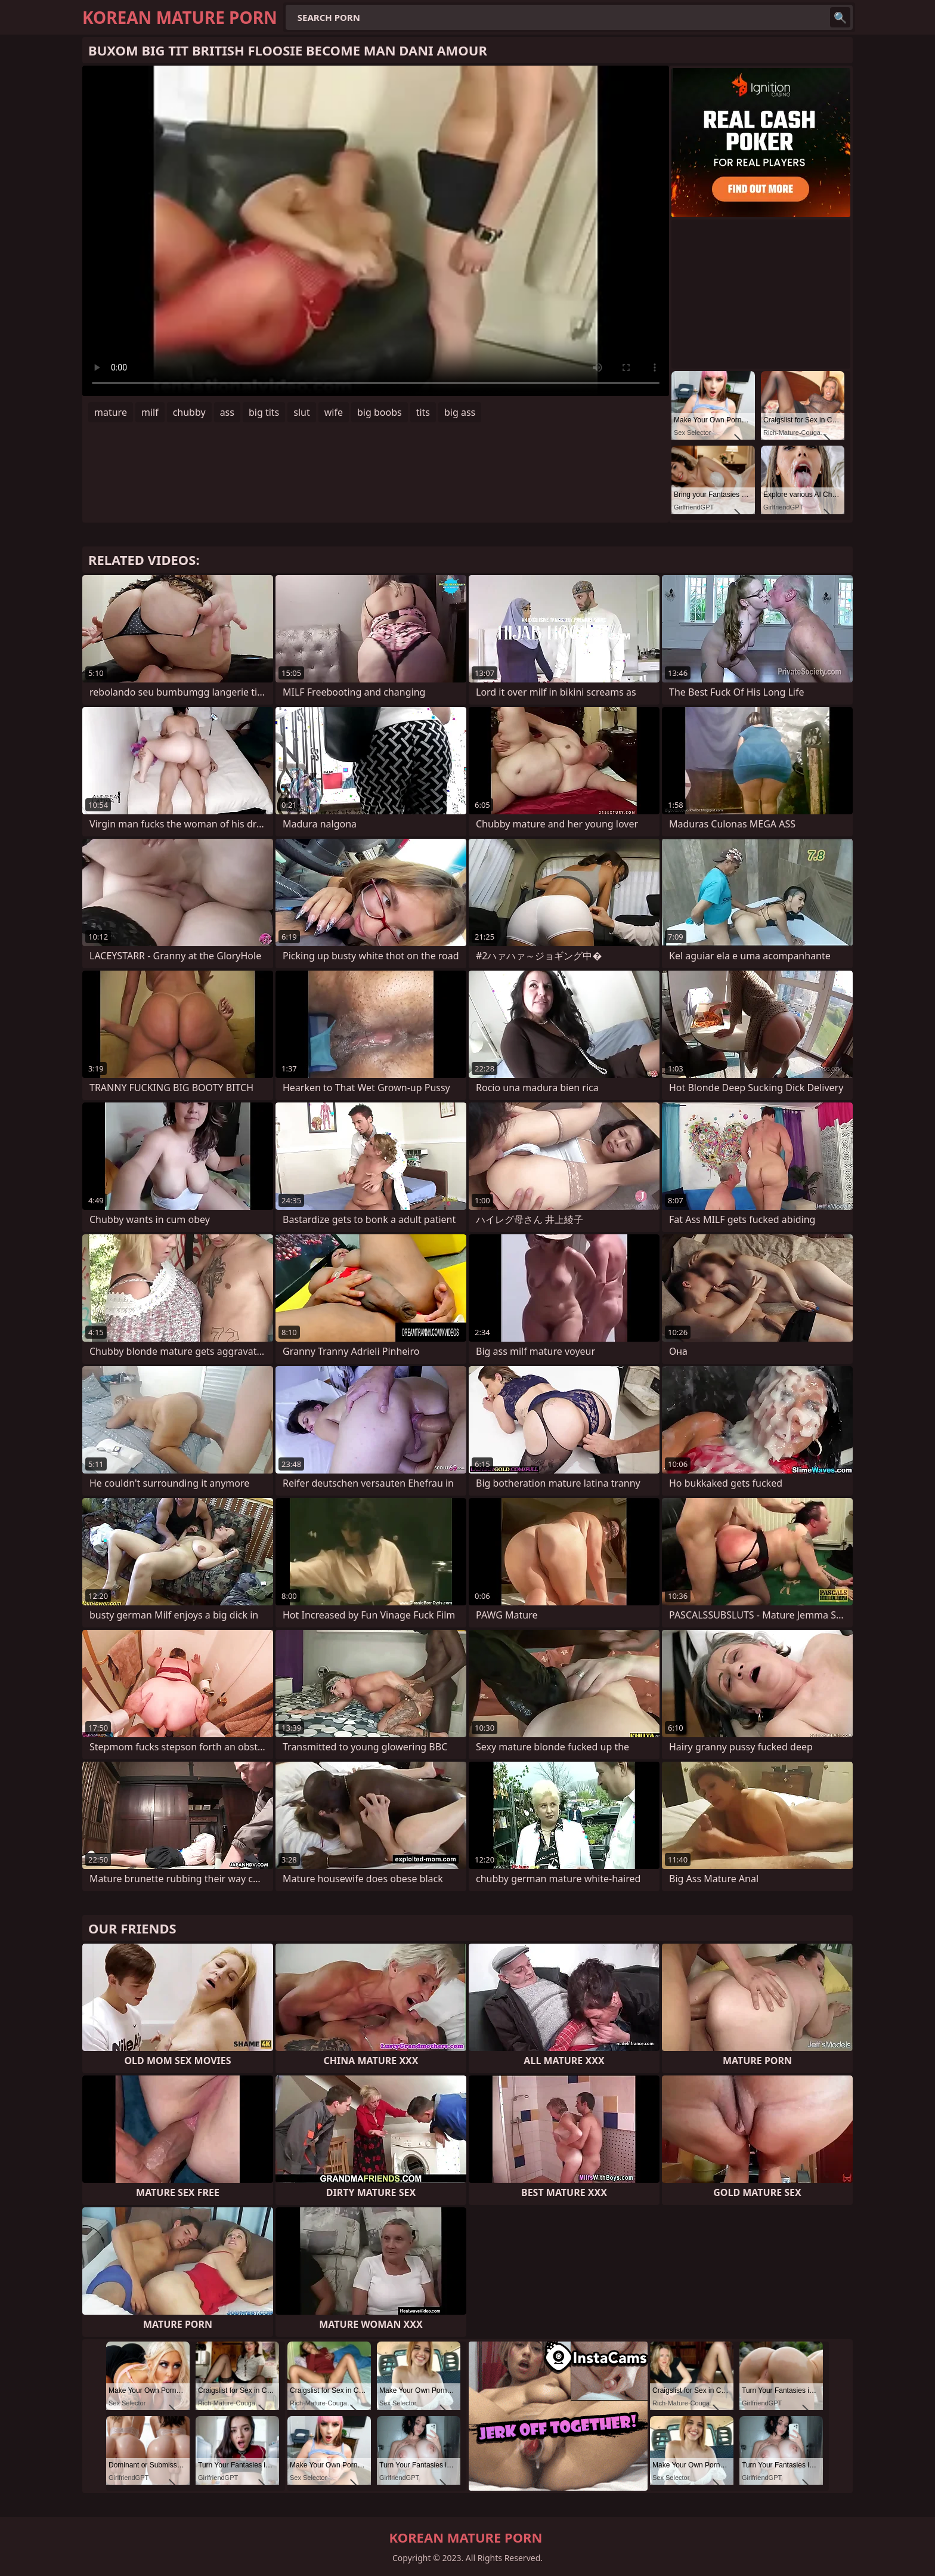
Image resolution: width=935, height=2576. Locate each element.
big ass (459, 412)
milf (150, 412)
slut (301, 412)
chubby (189, 412)
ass (227, 412)
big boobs (379, 412)
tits (423, 412)
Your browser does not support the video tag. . (375, 231)
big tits (264, 412)
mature (110, 412)
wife (333, 412)
